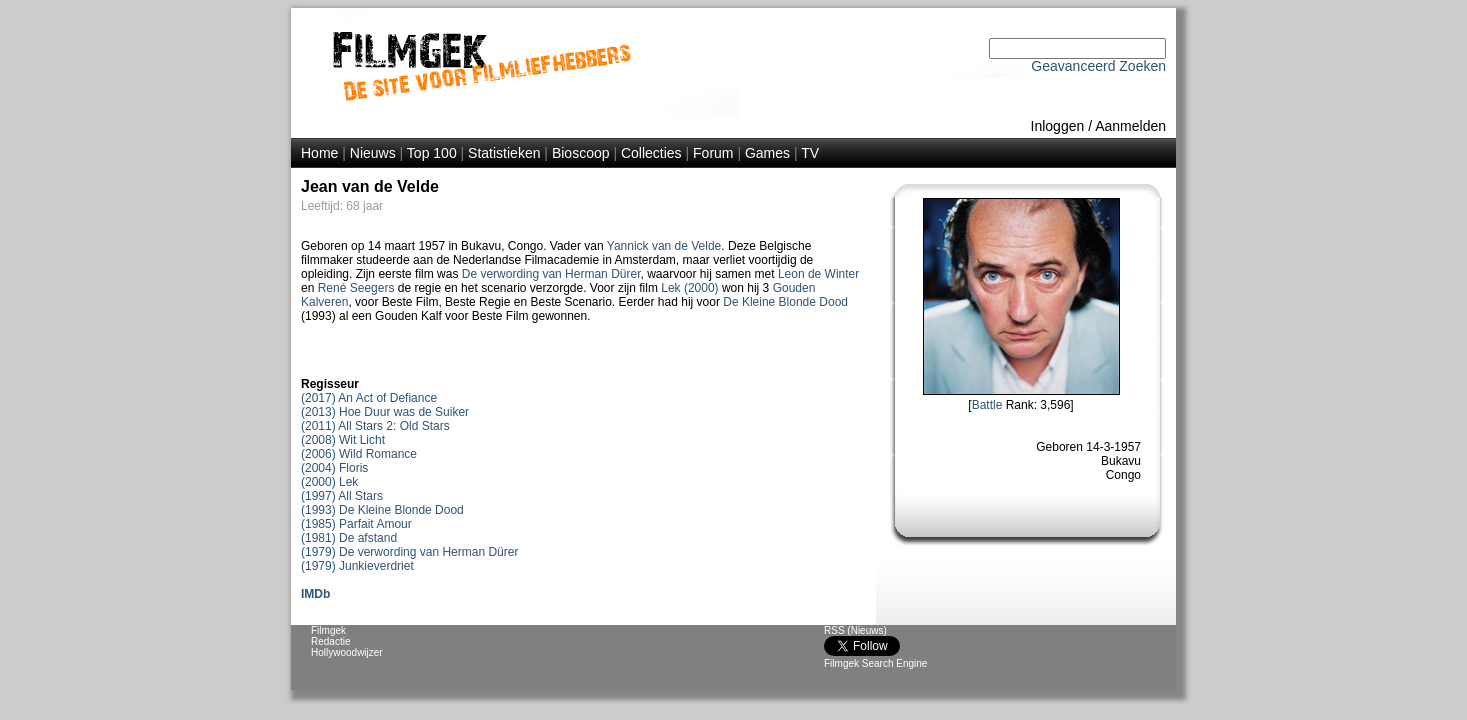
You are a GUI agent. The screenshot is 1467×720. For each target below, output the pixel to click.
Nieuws (373, 153)
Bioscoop (581, 153)
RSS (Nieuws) (855, 630)
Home (319, 153)
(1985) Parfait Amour (356, 524)
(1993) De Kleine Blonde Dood (382, 510)
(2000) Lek (329, 482)
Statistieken (504, 153)
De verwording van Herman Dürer (551, 274)
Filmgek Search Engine (875, 663)
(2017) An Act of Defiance (369, 398)
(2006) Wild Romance (359, 454)
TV (810, 153)
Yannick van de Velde (664, 246)
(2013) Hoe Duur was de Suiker (385, 412)
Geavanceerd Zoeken (1098, 66)
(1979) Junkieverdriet (357, 566)
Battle (987, 405)
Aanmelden (1130, 126)
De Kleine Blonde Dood (785, 302)
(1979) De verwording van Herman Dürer (409, 552)
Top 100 (432, 153)
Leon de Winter (818, 274)
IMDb (315, 594)
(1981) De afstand (349, 538)
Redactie (330, 641)
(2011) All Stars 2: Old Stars (375, 426)
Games (767, 153)
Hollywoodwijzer (347, 652)
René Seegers (356, 288)
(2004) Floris (334, 468)
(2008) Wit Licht (343, 440)
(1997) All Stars (342, 496)
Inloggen (1058, 126)
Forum (713, 153)
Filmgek (328, 630)
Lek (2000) (689, 288)
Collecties (651, 153)
